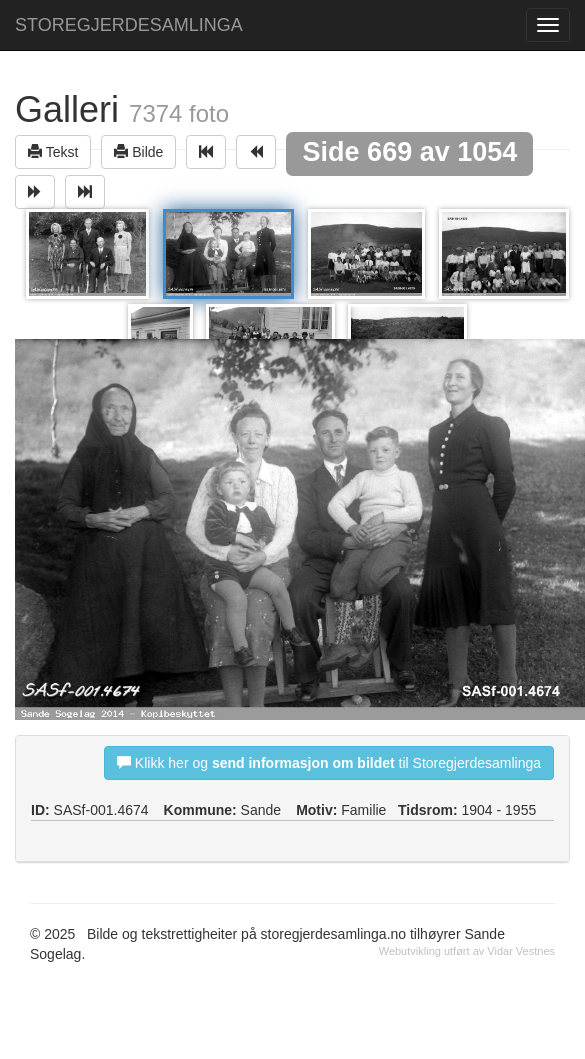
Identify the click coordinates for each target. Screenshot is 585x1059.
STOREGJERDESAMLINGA (129, 25)
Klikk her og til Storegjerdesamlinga (329, 762)
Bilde (138, 151)
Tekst (53, 151)
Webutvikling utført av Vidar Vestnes (467, 951)
